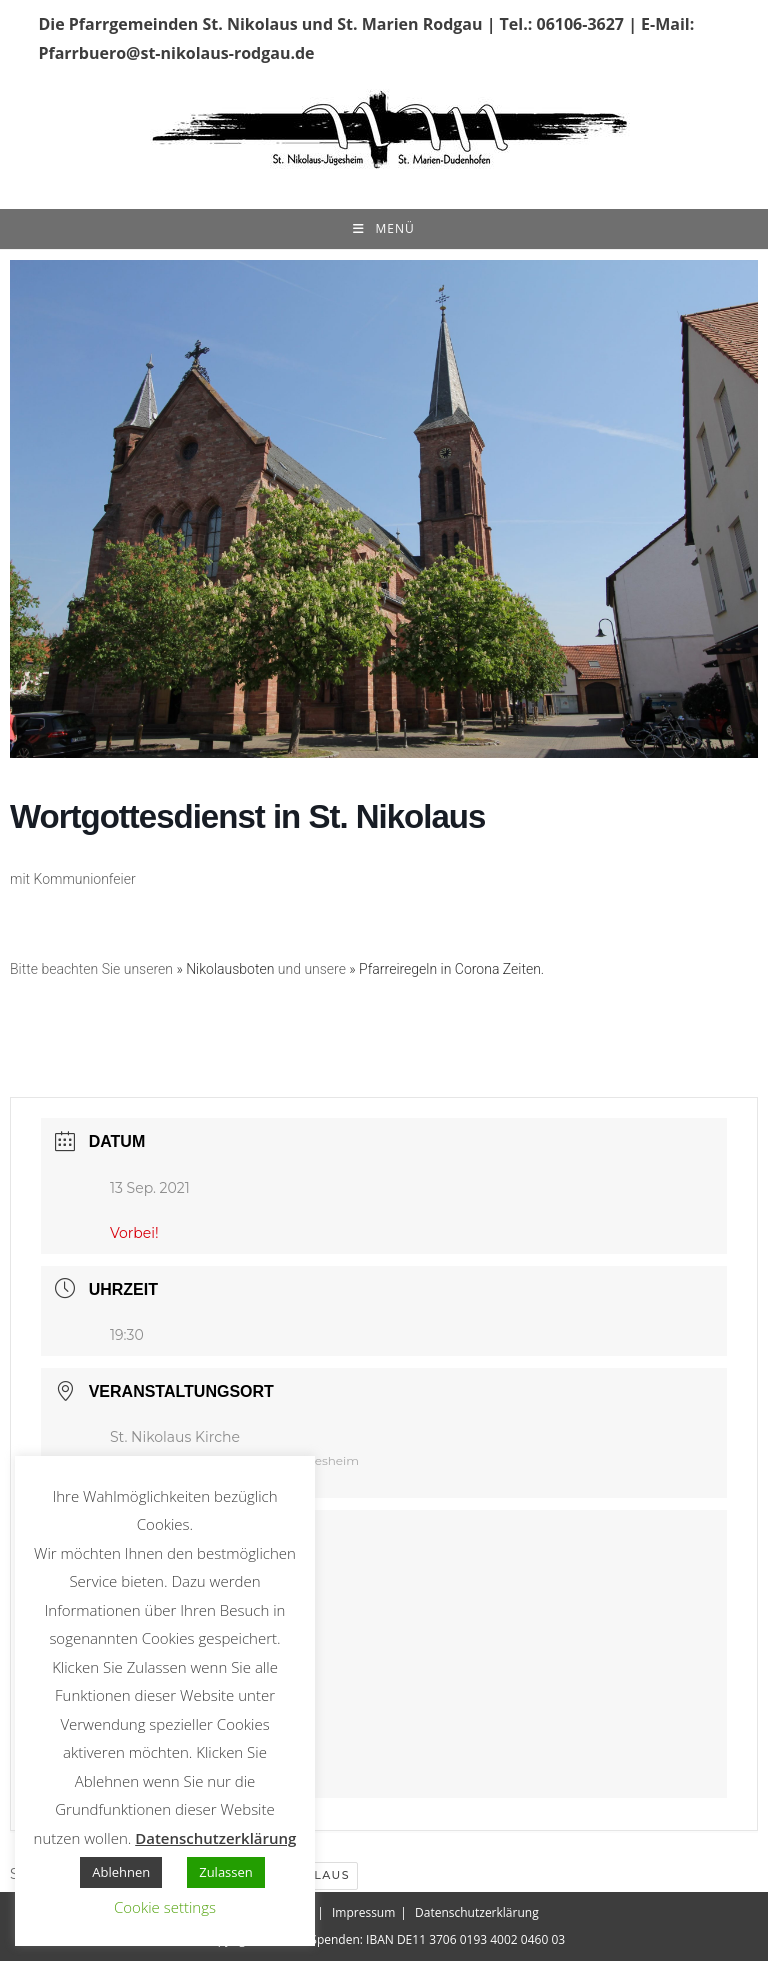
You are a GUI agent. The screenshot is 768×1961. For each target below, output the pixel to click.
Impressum (363, 1912)
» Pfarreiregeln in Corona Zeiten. (446, 969)
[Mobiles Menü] (383, 229)
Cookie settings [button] (165, 1907)
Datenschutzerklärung (477, 1912)
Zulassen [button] (226, 1872)
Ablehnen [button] (121, 1872)
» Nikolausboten (225, 969)
